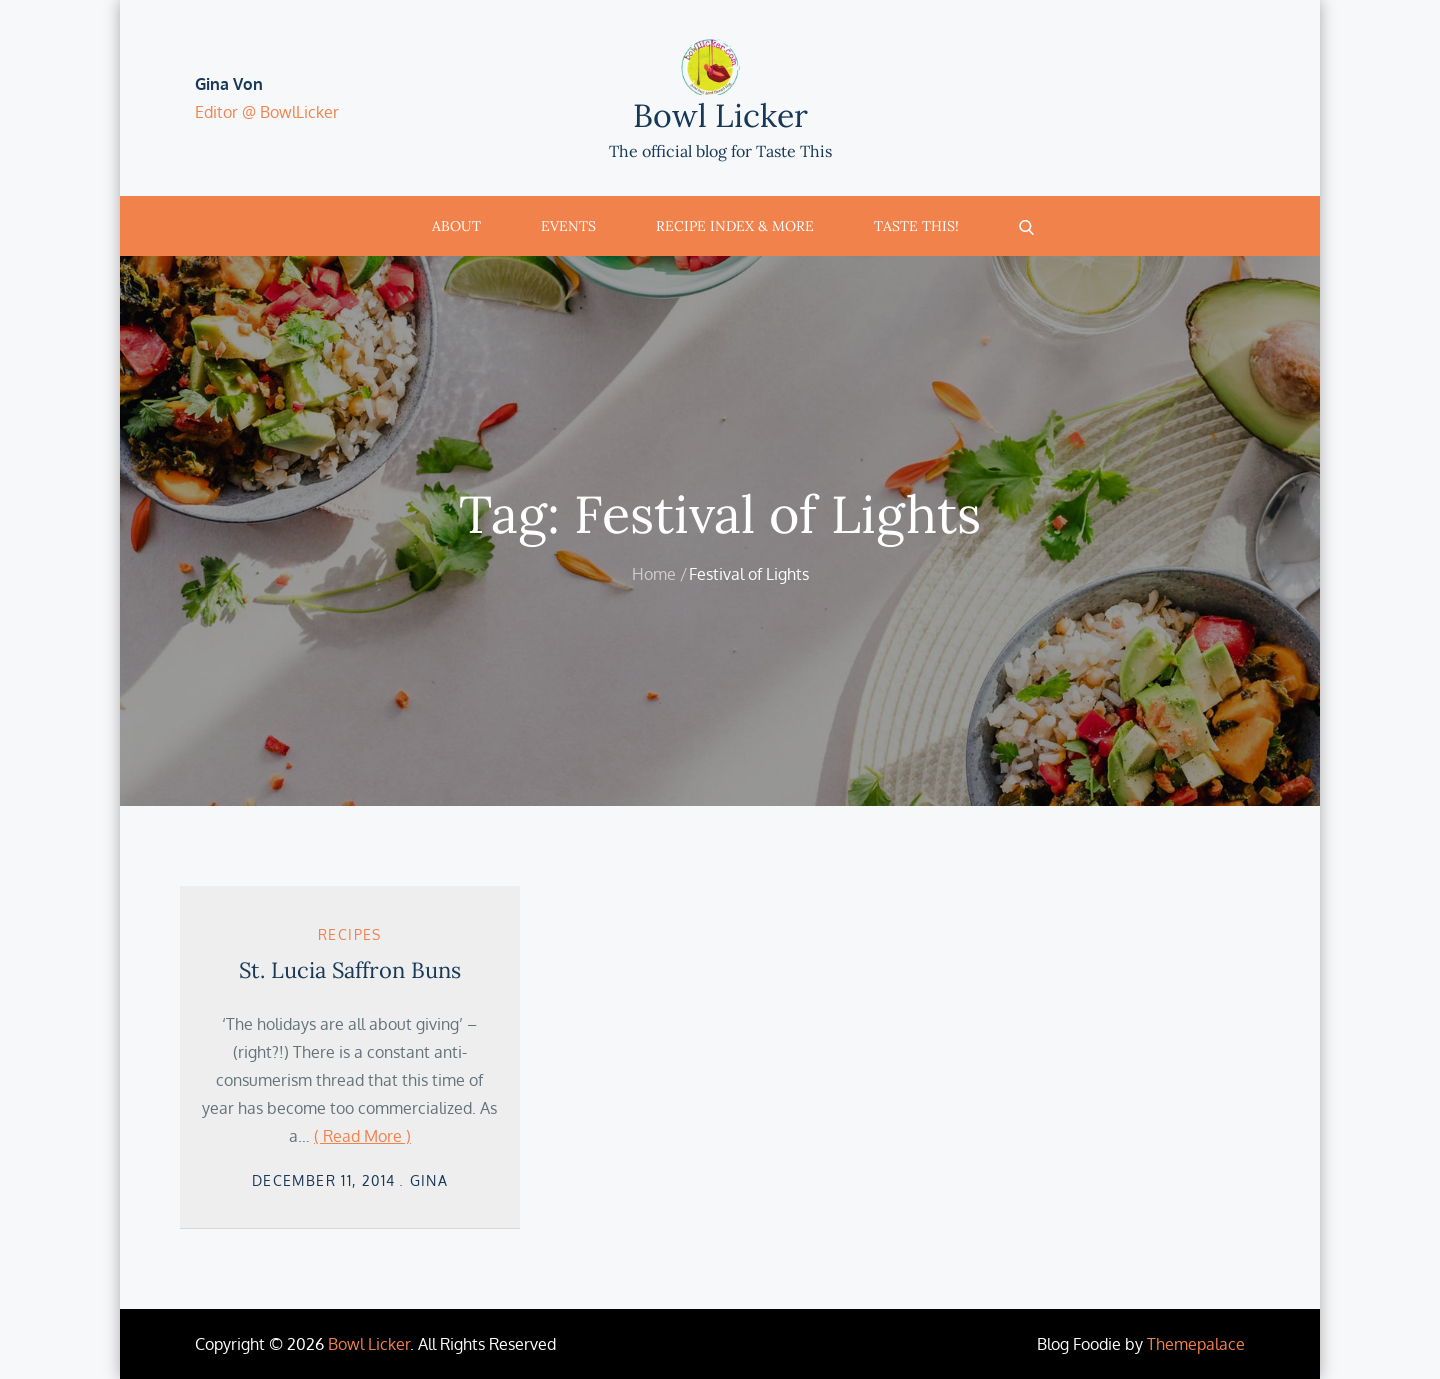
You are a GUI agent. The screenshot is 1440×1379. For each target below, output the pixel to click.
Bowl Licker (720, 115)
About (456, 226)
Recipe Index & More (735, 226)
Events (568, 226)
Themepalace (1196, 1344)
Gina (429, 1180)
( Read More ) (362, 1136)
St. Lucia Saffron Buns (350, 970)
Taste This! (916, 226)
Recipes (350, 934)
